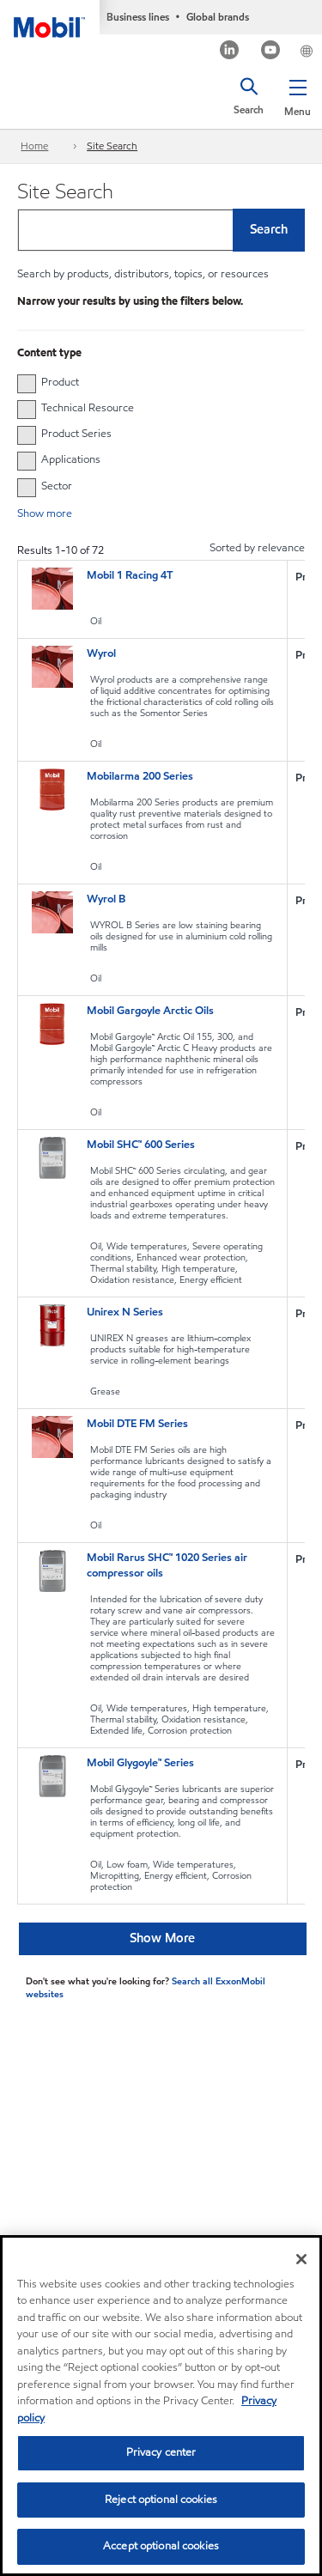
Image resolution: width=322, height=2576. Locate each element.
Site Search (112, 145)
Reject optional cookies (161, 2499)
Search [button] (269, 229)
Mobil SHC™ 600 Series (141, 1144)
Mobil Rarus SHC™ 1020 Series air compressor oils (167, 1565)
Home (34, 145)
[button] (297, 94)
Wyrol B (106, 899)
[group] (152, 382)
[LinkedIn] (230, 52)
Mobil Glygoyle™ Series (140, 1763)
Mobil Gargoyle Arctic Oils (150, 1010)
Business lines (137, 16)
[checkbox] (26, 383)
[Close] (301, 2259)
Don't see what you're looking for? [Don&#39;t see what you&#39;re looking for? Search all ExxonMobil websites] (97, 1981)
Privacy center (161, 2452)
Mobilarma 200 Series (140, 776)
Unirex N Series (125, 1312)
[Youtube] (271, 52)
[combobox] (161, 230)
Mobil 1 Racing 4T (130, 575)
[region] (161, 2405)
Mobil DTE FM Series (137, 1423)
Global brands (217, 16)
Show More (162, 1938)
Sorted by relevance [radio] (257, 548)
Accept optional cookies (161, 2546)
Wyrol (101, 653)
